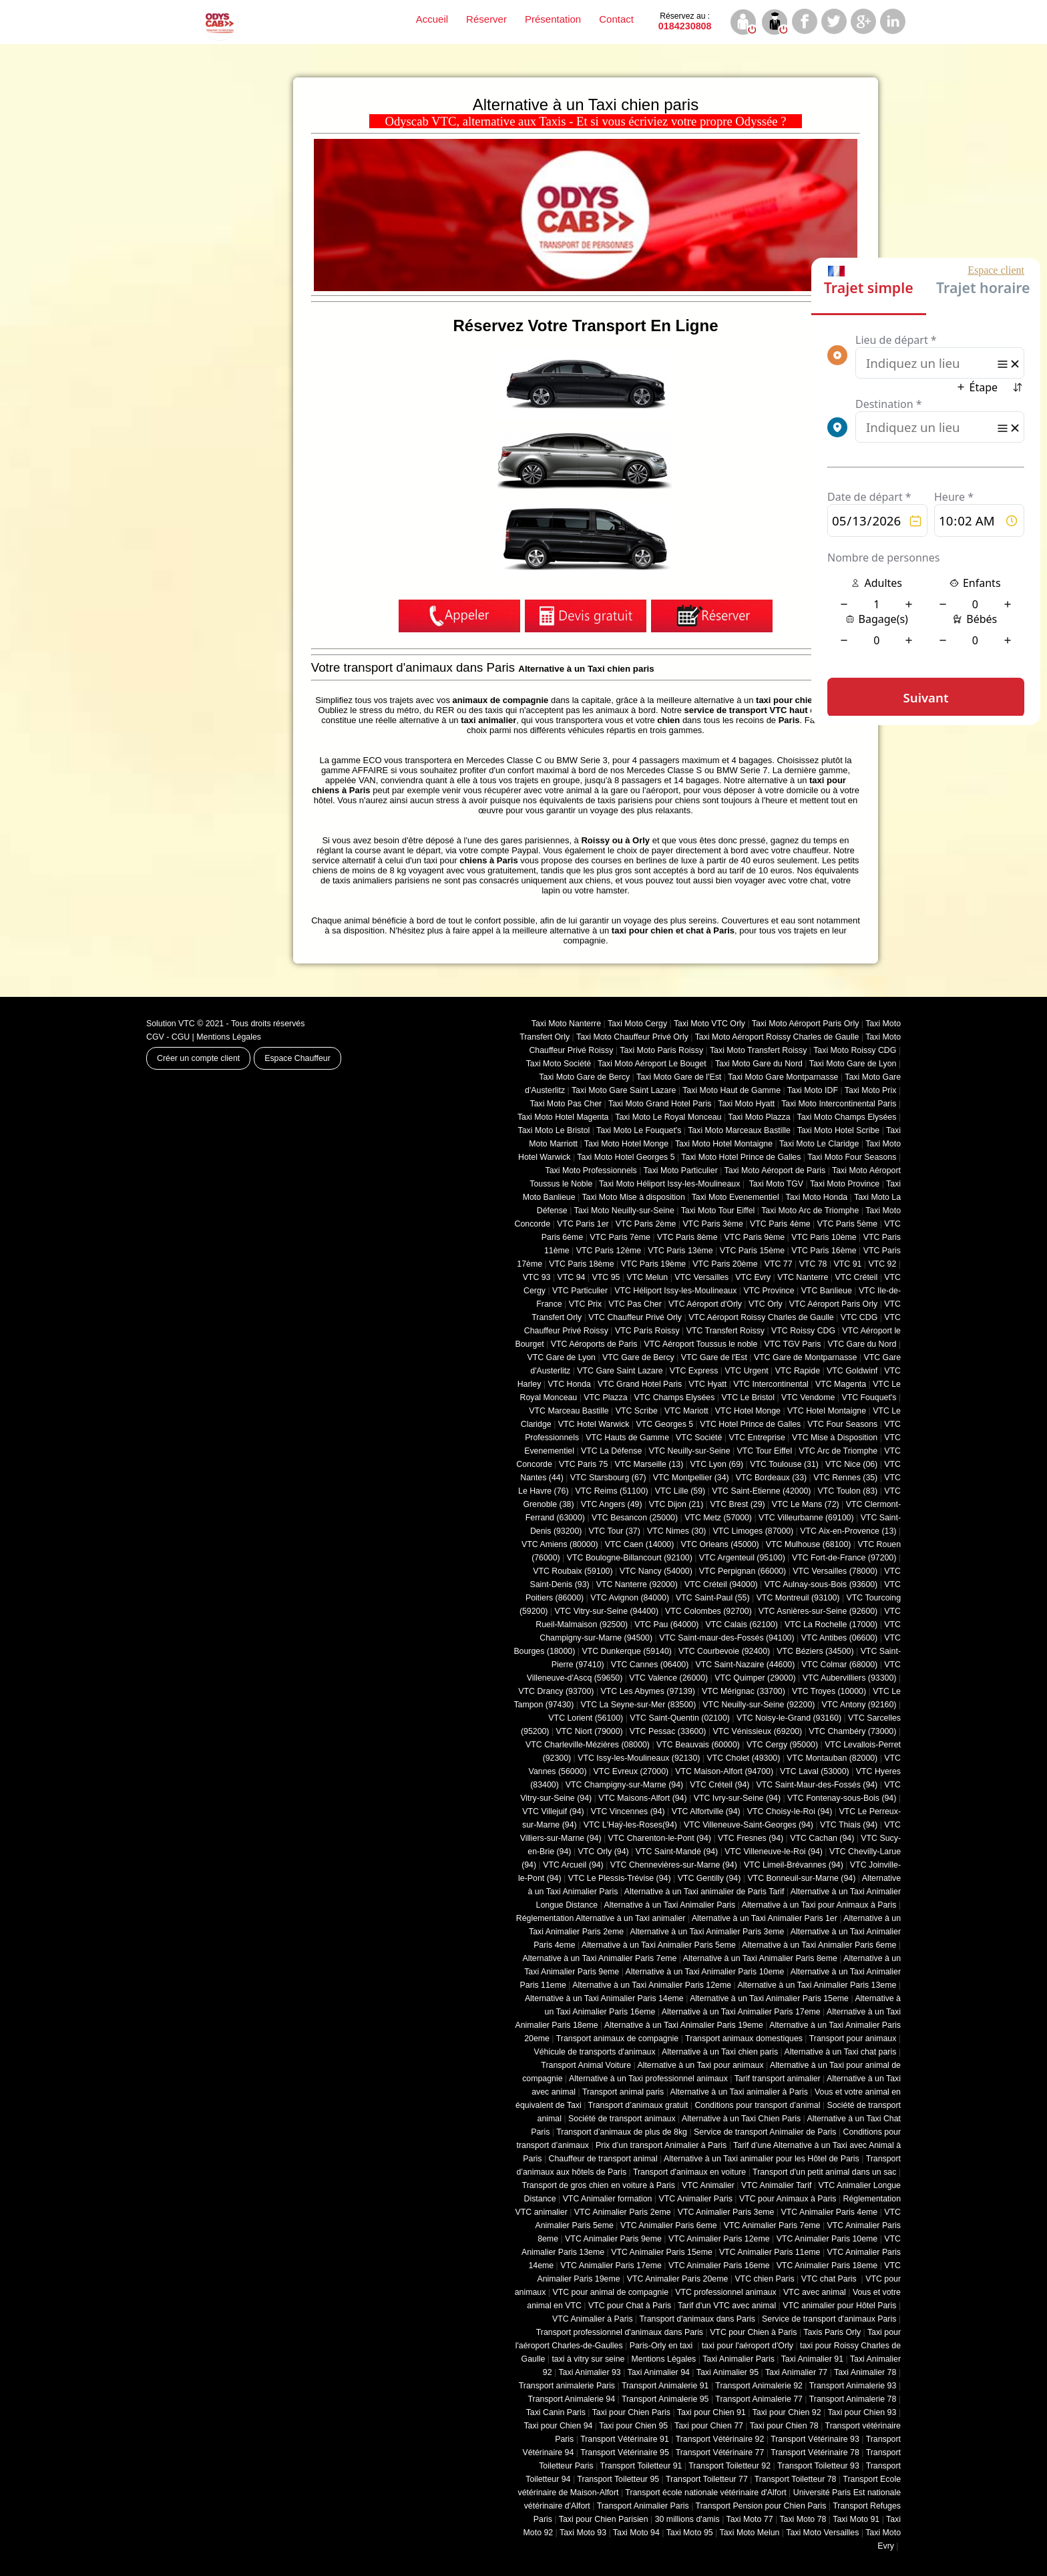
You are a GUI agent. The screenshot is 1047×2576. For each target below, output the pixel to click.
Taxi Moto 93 (583, 2532)
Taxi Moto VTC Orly (709, 1023)
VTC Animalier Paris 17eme (611, 2265)
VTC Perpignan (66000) (742, 1571)
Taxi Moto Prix (871, 1090)
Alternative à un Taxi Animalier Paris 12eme (651, 1985)
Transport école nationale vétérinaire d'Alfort (705, 2492)
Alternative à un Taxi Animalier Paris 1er (764, 1918)
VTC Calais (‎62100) (741, 1624)
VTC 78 (813, 1264)
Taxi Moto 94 (636, 2532)
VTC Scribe (637, 1411)
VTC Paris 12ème (608, 1250)
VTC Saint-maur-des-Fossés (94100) (726, 1638)
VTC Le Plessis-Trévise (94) (619, 1878)
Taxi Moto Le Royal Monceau (668, 1117)
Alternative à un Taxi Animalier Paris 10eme (705, 1971)
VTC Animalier (708, 2185)
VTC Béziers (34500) (815, 1651)
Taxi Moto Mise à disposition (633, 1197)
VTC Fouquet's (868, 1397)
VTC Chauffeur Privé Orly (635, 1317)
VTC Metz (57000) (718, 1517)
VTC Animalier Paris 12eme (719, 2238)
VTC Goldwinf (852, 1370)
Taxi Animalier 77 (796, 2372)
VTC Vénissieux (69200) (757, 1731)
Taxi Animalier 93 (589, 2372)
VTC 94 (572, 1277)
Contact (616, 19)
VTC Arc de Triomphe (838, 1451)
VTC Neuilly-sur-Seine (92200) (758, 1704)
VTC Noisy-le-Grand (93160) (789, 1718)
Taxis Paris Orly (832, 2332)
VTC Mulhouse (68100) (808, 1544)
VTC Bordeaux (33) (771, 1477)
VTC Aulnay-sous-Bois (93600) (821, 1584)
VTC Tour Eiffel (765, 1451)
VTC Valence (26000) (668, 1678)
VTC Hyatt (707, 1384)
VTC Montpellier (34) (691, 1477)
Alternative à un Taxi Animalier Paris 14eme (604, 1998)
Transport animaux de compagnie (617, 2038)
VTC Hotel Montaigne (826, 1411)
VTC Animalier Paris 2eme (622, 2212)
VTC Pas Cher (635, 1304)
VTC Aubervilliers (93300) (850, 1678)
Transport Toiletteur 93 (818, 2466)
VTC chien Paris (764, 2279)
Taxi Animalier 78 (865, 2372)
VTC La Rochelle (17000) (831, 1624)
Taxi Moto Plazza (759, 1117)
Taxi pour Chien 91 (711, 2412)
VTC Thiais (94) (848, 1825)
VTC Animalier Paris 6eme (668, 2225)
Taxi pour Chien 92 (787, 2412)
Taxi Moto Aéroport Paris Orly (805, 1023)
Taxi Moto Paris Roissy (661, 1050)
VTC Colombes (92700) (708, 1611)
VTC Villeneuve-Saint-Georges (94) (748, 1825)
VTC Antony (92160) (859, 1704)
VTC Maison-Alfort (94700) (724, 1771)
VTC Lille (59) (680, 1491)
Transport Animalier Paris (643, 2506)
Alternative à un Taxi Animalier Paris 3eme (707, 1931)
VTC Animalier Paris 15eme (661, 2252)
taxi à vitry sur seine (588, 2359)
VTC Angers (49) (611, 1504)
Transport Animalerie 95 (665, 2399)
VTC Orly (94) (603, 1851)
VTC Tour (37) (614, 1531)
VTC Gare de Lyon (561, 1357)
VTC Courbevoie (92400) (724, 1651)
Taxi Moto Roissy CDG (854, 1050)
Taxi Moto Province (844, 1184)
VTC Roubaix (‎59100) (572, 1571)
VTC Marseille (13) (648, 1464)
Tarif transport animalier (778, 2078)
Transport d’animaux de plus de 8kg (621, 2132)
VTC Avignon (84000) (629, 1597)
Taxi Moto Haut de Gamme (731, 1090)
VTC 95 (606, 1277)
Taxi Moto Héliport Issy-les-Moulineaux (669, 1184)
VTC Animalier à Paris (592, 2319)
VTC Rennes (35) (845, 1477)
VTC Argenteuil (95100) (742, 1557)
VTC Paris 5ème (847, 1224)
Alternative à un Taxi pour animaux (700, 2065)
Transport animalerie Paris (567, 2385)
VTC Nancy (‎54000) (656, 1571)
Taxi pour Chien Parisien (603, 2519)
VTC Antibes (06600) (839, 1638)
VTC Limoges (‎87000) (752, 1531)
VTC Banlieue (826, 1290)
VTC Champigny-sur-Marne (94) (624, 1784)
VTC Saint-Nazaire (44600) (745, 1664)
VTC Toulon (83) (848, 1491)
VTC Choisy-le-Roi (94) (790, 1811)
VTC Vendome (808, 1397)
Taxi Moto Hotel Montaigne (724, 1143)
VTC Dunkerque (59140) (626, 1651)
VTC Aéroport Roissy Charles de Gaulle (760, 1317)
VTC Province (768, 1290)
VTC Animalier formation (607, 2198)
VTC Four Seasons (842, 1424)
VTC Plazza (605, 1397)
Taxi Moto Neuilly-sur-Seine (624, 1210)
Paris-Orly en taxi (662, 2345)
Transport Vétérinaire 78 (815, 2452)
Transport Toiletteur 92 (729, 2466)
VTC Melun (647, 1277)
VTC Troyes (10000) (829, 1691)
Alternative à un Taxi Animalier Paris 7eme (599, 1958)
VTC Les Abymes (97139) (648, 1691)
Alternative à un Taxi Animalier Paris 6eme (819, 1945)
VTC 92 (883, 1264)
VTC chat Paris (830, 2279)
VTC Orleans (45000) (719, 1544)
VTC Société (699, 1437)
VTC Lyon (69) (716, 1464)
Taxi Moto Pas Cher (566, 1103)
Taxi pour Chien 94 (558, 2425)
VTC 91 (848, 1264)
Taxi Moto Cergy (637, 1023)
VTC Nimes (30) (676, 1531)
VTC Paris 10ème (823, 1237)
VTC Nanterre (802, 1277)
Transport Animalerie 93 (853, 2385)
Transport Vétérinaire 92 (720, 2439)
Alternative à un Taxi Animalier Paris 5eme (659, 1945)
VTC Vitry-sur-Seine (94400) (607, 1611)
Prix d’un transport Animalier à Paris (661, 2145)
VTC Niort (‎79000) (589, 1731)
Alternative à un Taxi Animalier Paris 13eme (817, 1985)
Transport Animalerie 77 (759, 2399)
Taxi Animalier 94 (659, 2372)
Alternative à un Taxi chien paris (720, 2052)
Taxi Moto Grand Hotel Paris (659, 1103)
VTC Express (694, 1370)
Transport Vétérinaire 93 (815, 2439)
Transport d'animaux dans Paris (697, 2319)
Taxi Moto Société (558, 1063)
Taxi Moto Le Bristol (554, 1130)
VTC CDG (859, 1317)
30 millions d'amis (687, 2519)
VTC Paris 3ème (712, 1224)
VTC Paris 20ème (724, 1264)
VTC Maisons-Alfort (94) (642, 1798)
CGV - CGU (168, 1037)
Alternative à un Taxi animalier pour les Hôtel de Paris (761, 2158)
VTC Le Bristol (748, 1397)
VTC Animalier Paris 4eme (829, 2212)
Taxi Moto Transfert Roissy (758, 1050)
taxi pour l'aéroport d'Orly (747, 2345)
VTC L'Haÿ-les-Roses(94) (630, 1825)
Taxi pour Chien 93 (861, 2412)
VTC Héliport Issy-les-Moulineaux (675, 1290)
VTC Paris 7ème (620, 1237)
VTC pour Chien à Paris (753, 2332)
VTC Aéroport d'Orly (705, 1304)
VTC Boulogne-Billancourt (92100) (629, 1557)
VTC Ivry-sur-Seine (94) (737, 1798)
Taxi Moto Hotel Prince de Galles (741, 1157)
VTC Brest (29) (737, 1504)
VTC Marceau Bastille (568, 1411)
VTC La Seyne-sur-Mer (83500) (638, 1704)
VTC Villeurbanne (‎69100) (806, 1517)
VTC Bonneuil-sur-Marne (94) (801, 1878)
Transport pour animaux (853, 2038)
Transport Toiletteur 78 (796, 2479)
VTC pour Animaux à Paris (787, 2198)
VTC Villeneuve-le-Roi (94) (773, 1851)
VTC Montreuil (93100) (798, 1597)
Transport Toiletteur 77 (707, 2479)
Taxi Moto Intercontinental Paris (838, 1103)
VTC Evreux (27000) (631, 1771)
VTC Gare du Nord (861, 1344)
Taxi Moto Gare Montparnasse (783, 1077)
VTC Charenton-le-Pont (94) (659, 1838)
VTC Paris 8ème (687, 1237)
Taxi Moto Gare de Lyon (853, 1063)
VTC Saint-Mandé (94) (677, 1851)
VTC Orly (766, 1304)
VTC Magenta (840, 1384)
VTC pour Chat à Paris (629, 2305)
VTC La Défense (611, 1451)
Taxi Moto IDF (812, 1090)
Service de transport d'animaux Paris (829, 2319)
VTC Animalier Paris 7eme (772, 2225)
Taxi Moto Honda (817, 1197)
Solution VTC (170, 1023)
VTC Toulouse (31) (784, 1464)
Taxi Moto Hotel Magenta (563, 1117)
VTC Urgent (747, 1370)
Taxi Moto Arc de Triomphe (810, 1210)
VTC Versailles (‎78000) (835, 1571)
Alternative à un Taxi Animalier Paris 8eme (760, 1958)
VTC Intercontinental (771, 1384)
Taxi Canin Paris (556, 2412)
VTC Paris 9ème (754, 1237)
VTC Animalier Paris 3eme (726, 2212)
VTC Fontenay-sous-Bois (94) (841, 1798)
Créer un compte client (198, 1058)
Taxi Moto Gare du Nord (759, 1063)
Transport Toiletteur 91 (641, 2466)
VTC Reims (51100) (612, 1491)
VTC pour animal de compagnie (610, 2292)
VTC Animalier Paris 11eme (770, 2252)
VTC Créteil (856, 1277)
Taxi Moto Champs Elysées (846, 1117)
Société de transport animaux (622, 2118)
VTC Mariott (686, 1411)
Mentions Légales (228, 1037)
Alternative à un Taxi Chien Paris (741, 2118)
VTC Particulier (580, 1290)
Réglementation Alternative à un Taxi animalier (601, 1918)
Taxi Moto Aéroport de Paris (775, 1170)
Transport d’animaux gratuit (638, 2105)
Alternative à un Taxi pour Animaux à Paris (819, 1905)
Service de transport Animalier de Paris (765, 2132)
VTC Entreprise (756, 1437)
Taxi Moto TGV (775, 1184)
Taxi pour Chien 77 (708, 2425)
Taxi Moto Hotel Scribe (838, 1130)
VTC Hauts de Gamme (627, 1437)
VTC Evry (753, 1277)
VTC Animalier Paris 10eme (827, 2238)
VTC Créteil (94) (719, 1784)
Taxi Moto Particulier (681, 1170)
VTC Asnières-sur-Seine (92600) (818, 1611)
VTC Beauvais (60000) (698, 1744)
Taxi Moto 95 (689, 2532)
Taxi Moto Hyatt (746, 1103)
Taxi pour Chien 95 (633, 2425)
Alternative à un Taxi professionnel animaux (648, 2078)
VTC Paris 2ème (646, 1224)
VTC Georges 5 (664, 1424)
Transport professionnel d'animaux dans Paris (619, 2332)
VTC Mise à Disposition (834, 1437)
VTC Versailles (701, 1277)
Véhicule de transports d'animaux (594, 2052)
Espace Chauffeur (297, 1058)
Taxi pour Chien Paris (631, 2412)
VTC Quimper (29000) (754, 1678)
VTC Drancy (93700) (556, 1691)
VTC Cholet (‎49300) (744, 1758)
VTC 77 (779, 1264)
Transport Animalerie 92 (759, 2385)
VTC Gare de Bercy (638, 1357)
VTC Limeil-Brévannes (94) (793, 1865)
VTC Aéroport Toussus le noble (701, 1344)
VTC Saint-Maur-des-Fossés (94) (816, 1784)
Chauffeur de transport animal (603, 2158)
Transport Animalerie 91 (665, 2385)
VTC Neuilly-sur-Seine (689, 1451)
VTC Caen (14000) (639, 1544)
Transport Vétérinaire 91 (624, 2439)
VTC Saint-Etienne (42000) (761, 1491)
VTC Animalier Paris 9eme (613, 2238)
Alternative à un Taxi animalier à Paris (739, 2092)
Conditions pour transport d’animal (757, 2105)
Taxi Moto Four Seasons (851, 1157)
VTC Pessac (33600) (668, 1731)
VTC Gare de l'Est (714, 1357)
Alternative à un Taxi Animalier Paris (670, 1905)
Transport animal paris (623, 2092)
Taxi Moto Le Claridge (819, 1143)
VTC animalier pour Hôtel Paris (839, 2305)
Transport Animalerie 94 (571, 2399)
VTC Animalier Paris (695, 2198)
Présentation (553, 19)
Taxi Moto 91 (856, 2519)
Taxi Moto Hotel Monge (626, 1143)
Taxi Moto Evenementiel (735, 1197)
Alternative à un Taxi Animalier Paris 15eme (769, 1998)
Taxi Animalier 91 (812, 2359)
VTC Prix (585, 1304)
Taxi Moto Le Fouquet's (638, 1130)
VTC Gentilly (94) (709, 1878)
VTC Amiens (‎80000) (559, 1544)
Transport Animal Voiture (586, 2065)
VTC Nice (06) (851, 1464)
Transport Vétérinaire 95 (624, 2452)
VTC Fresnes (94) (750, 1838)
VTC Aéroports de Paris (594, 1344)
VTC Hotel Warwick (594, 1424)
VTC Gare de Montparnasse (805, 1357)
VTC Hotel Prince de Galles (750, 1424)
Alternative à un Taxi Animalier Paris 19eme (683, 2025)
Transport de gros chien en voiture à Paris (598, 2185)
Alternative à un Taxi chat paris (840, 2052)
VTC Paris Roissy (647, 1330)
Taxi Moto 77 (749, 2519)
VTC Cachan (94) (822, 1838)
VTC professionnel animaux (726, 2292)
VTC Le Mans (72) (805, 1504)
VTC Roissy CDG (803, 1330)
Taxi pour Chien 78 (784, 2425)
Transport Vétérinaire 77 (720, 2452)
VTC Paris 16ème (823, 1250)
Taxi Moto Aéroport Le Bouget (653, 1063)
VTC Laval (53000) (814, 1771)
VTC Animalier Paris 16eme (719, 2265)
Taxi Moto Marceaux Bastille (739, 1130)
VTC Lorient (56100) (585, 1718)
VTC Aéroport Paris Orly (833, 1304)
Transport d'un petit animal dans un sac (824, 2172)
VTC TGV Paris (793, 1344)
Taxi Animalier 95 (727, 2372)
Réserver (486, 19)
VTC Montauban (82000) (832, 1758)
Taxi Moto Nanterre (566, 1023)
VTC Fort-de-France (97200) (844, 1557)
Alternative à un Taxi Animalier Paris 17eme (741, 2011)
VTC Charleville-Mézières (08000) (588, 1744)
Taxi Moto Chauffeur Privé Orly (632, 1037)
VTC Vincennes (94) (628, 1811)
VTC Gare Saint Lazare (619, 1370)
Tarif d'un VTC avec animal (727, 2305)
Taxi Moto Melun (750, 2532)
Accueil (432, 19)
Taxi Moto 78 (802, 2519)
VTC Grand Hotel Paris (640, 1384)
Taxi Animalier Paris (738, 2359)
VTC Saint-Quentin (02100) (680, 1718)
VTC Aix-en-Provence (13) (848, 1531)
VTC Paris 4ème (780, 1224)
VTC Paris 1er (583, 1224)
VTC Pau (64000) (666, 1624)
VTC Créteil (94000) (721, 1584)
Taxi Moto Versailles (822, 2532)
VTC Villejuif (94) (553, 1811)
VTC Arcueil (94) (573, 1865)
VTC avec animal (814, 2292)
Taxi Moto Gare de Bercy (584, 1077)
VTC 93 (537, 1277)
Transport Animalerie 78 (853, 2399)
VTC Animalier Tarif (776, 2185)
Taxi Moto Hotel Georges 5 (625, 1157)
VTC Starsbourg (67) (608, 1477)
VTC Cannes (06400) (650, 1664)
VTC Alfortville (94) (706, 1811)
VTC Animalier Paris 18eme (827, 2265)
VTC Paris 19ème (653, 1264)
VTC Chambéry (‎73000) (852, 1731)
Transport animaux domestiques (744, 2038)
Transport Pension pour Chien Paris (761, 2506)
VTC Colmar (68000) (839, 1664)
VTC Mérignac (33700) (743, 1691)
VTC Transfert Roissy (725, 1330)
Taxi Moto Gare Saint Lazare (624, 1090)
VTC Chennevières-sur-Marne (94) (673, 1865)
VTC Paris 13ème (680, 1250)
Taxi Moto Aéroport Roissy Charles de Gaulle (777, 1037)
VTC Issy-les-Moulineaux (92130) (639, 1758)
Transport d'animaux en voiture (689, 2172)
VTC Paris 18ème (581, 1264)
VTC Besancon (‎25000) (635, 1517)
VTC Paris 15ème (752, 1250)
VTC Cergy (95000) (782, 1744)
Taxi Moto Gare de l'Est (678, 1077)
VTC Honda (569, 1384)
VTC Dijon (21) (676, 1504)
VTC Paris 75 (583, 1464)
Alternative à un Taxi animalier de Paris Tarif (704, 1891)
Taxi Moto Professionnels (591, 1170)
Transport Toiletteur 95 (618, 2479)
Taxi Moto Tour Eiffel (718, 1210)
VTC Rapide (797, 1370)
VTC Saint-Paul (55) (712, 1597)
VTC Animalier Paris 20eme (677, 2279)
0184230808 (685, 21)
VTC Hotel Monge (748, 1411)
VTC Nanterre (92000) (637, 1584)
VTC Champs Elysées (674, 1397)
